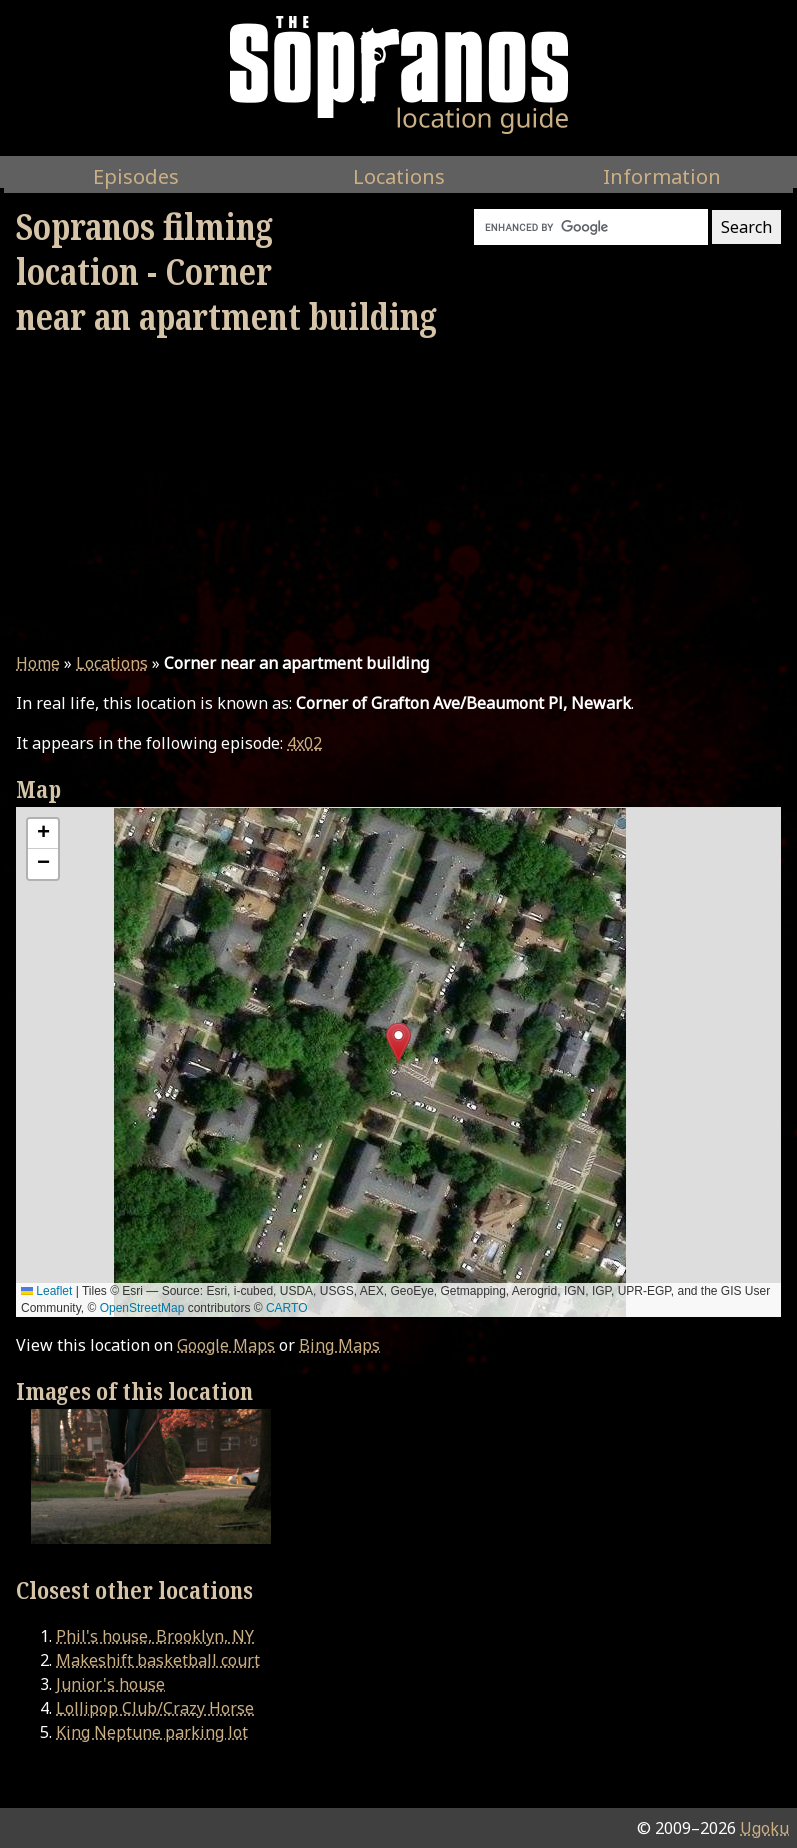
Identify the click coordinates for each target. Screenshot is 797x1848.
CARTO (287, 1308)
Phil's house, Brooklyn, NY (155, 1636)
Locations (112, 663)
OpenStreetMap (142, 1308)
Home (38, 663)
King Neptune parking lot (152, 1732)
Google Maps (226, 1345)
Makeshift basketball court (158, 1660)
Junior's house (110, 1684)
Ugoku (764, 1828)
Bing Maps (339, 1345)
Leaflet (46, 1291)
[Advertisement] (398, 495)
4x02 (304, 743)
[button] (398, 1042)
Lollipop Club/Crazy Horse (155, 1708)
